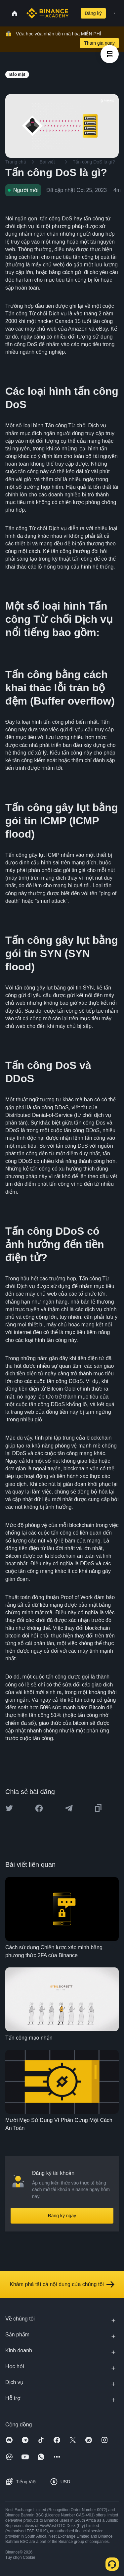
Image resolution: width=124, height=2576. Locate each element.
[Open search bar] (73, 13)
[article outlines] (110, 54)
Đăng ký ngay (62, 2215)
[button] (114, 13)
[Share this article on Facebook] (39, 1808)
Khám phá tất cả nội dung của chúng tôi (62, 2284)
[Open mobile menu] (114, 13)
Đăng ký (93, 13)
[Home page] (47, 13)
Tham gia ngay (99, 43)
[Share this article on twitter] (9, 1808)
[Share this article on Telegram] (69, 1808)
